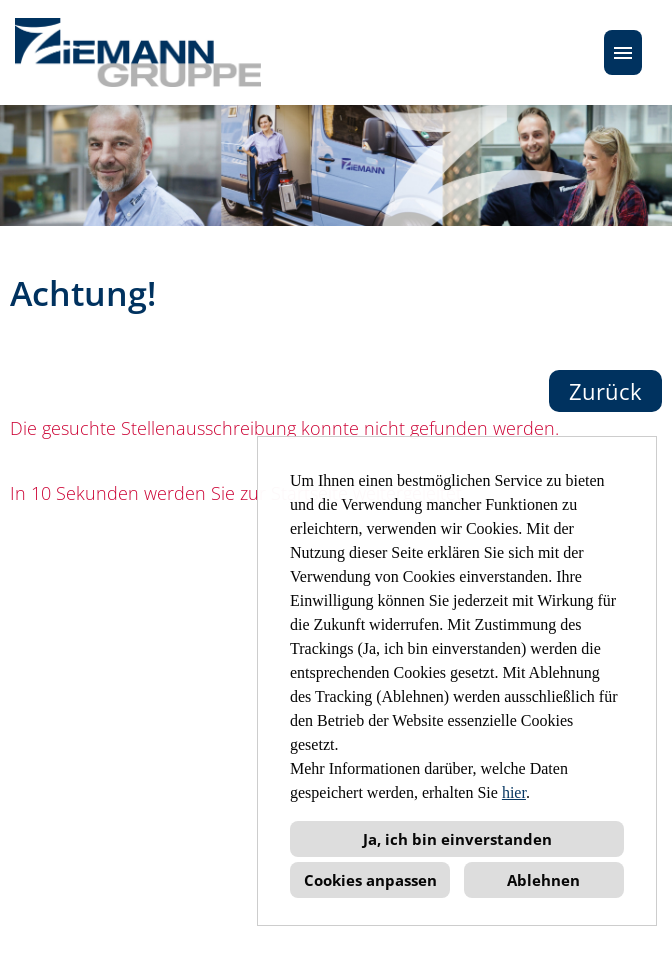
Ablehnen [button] (543, 880)
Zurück (605, 391)
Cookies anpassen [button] (370, 880)
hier (514, 792)
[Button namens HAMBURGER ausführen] (623, 52)
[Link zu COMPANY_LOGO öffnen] (138, 52)
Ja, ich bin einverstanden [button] (457, 839)
